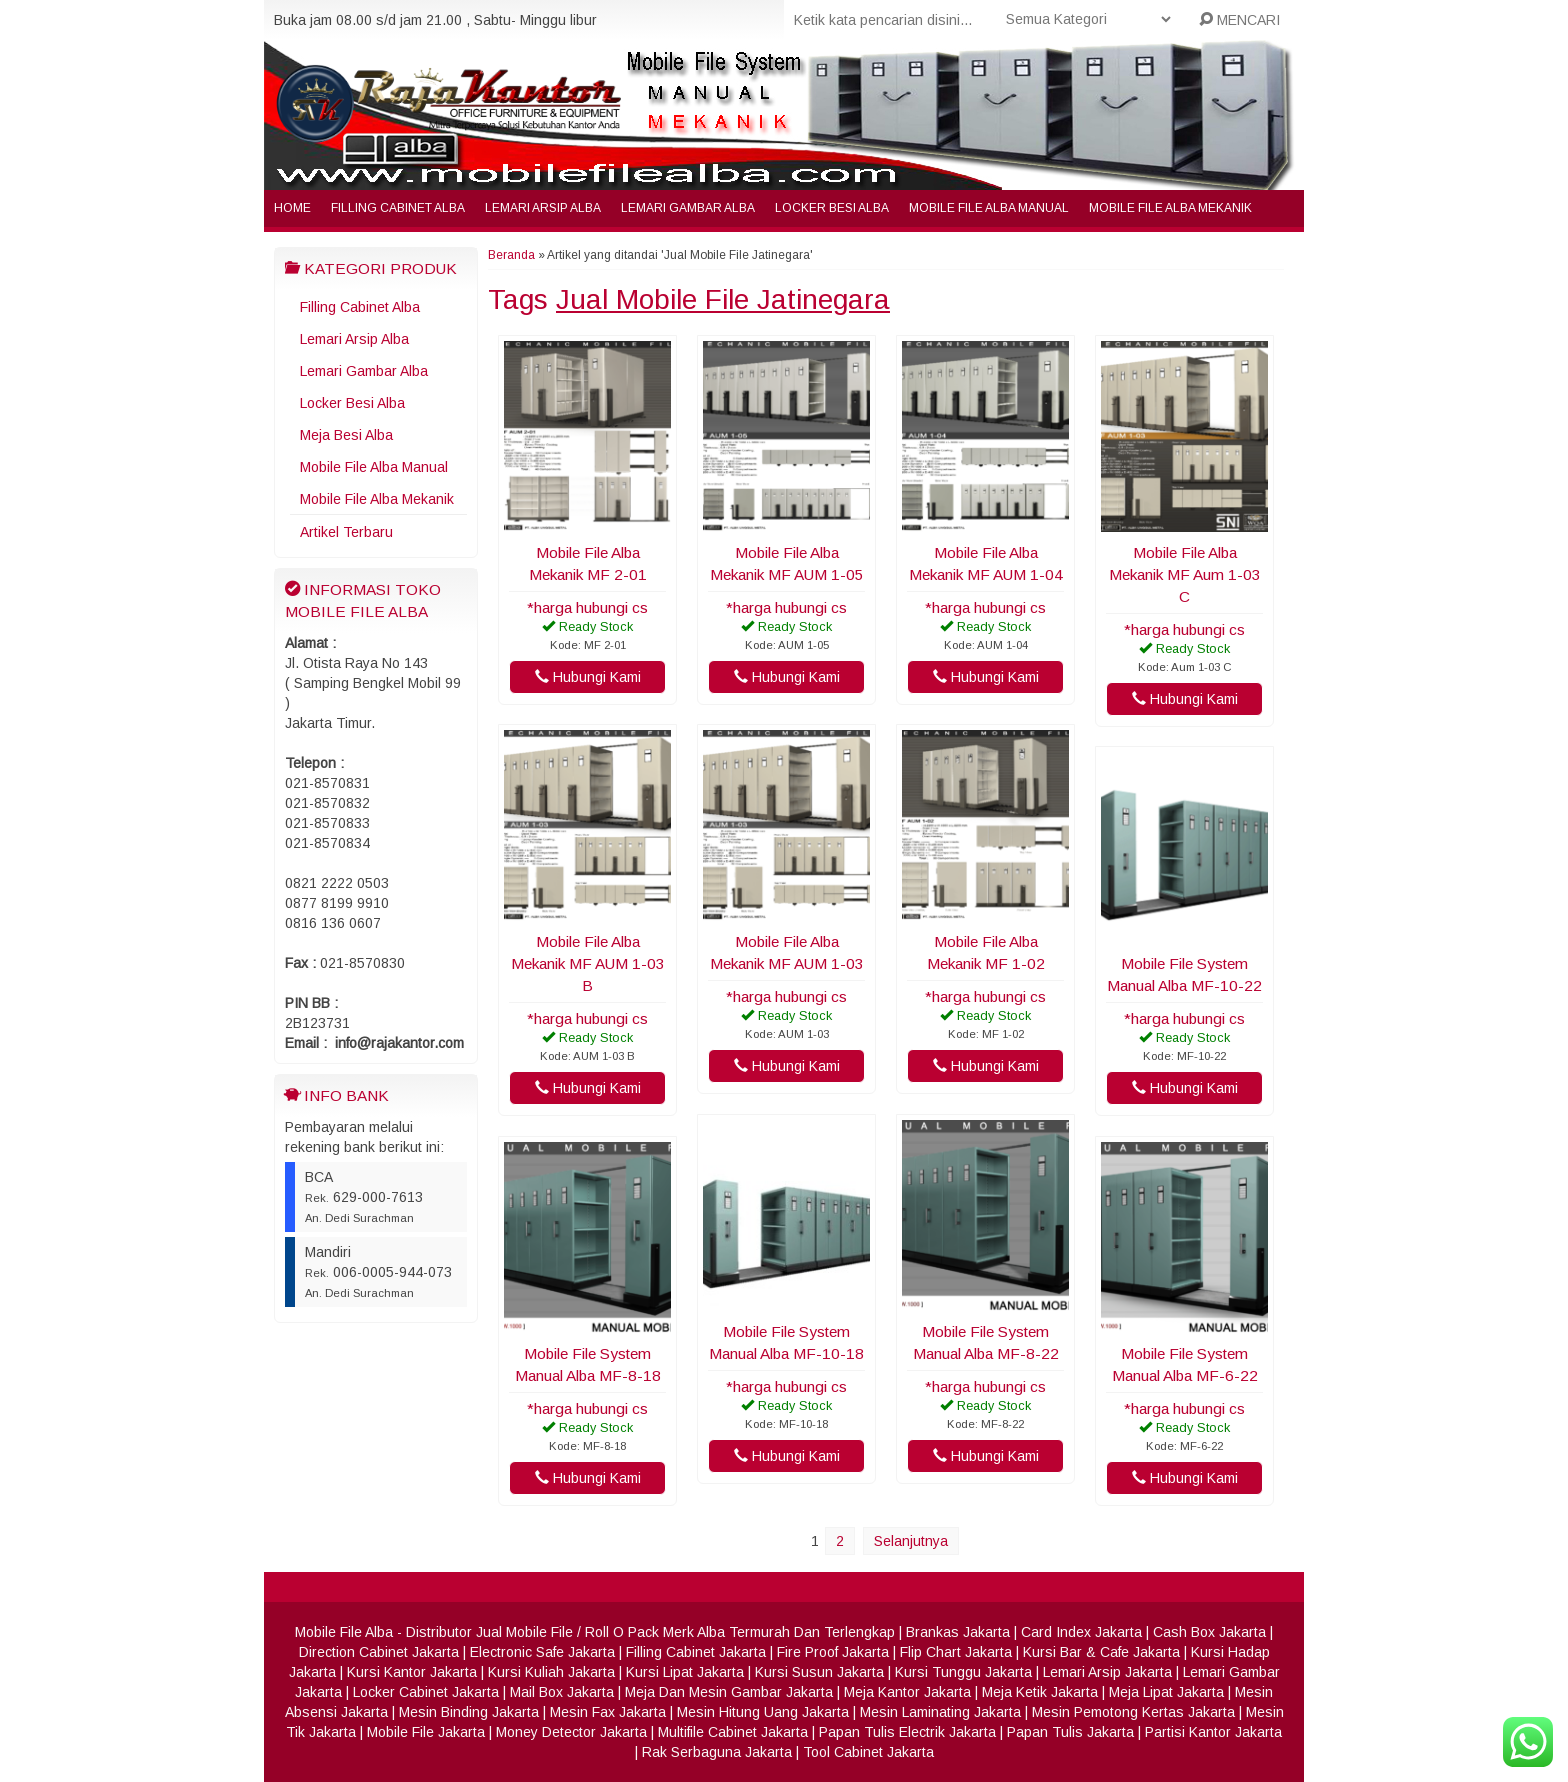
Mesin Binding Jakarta (469, 1712)
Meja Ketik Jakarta (1040, 1692)
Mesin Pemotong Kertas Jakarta (1133, 1712)
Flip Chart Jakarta (956, 1652)
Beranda (511, 255)
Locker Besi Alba (832, 208)
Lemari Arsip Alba (543, 208)
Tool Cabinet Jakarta (868, 1752)
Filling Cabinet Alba (398, 208)
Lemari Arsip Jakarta (1107, 1672)
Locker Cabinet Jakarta (426, 1692)
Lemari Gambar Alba (688, 208)
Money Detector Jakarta (571, 1732)
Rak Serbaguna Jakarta (717, 1752)
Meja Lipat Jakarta (1166, 1692)
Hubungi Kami (588, 677)
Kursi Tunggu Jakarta (963, 1672)
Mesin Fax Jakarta (608, 1712)
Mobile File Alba (344, 1632)
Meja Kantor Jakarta (907, 1692)
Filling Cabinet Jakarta (696, 1652)
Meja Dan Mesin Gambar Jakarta (729, 1692)
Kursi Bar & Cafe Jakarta (1101, 1652)
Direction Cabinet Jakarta (379, 1652)
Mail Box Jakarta (562, 1692)
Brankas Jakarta (958, 1632)
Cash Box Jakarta (1209, 1632)
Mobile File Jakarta (426, 1732)
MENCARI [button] (1239, 20)
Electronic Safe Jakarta (542, 1652)
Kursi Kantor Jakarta (412, 1672)
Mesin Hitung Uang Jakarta (763, 1712)
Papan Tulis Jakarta (1070, 1732)
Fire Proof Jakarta (833, 1652)
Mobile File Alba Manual (989, 208)
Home (292, 208)
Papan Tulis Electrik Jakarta (907, 1732)
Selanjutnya (911, 1541)
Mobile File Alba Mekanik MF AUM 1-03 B (588, 963)
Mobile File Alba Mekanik (1170, 208)
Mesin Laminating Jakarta (940, 1712)
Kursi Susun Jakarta (819, 1672)
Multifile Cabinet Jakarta (733, 1732)
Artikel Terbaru (346, 532)
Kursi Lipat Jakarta (685, 1672)
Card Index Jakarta (1081, 1632)
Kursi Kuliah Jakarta (551, 1672)
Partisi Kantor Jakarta (1213, 1732)
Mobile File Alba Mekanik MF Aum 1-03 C (1185, 574)
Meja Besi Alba (346, 435)
